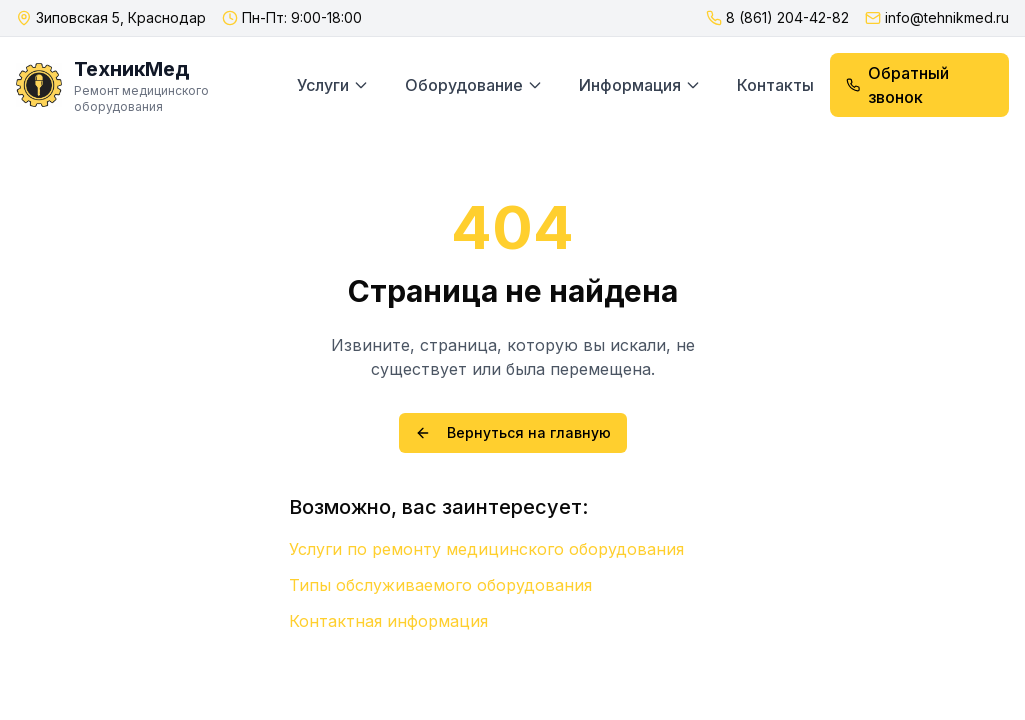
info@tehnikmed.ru (947, 17)
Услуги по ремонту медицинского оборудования (486, 549)
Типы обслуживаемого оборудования (440, 585)
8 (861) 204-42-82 (787, 17)
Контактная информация (388, 621)
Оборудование (474, 85)
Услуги (333, 85)
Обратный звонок (897, 85)
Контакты (775, 85)
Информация (640, 85)
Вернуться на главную (513, 432)
